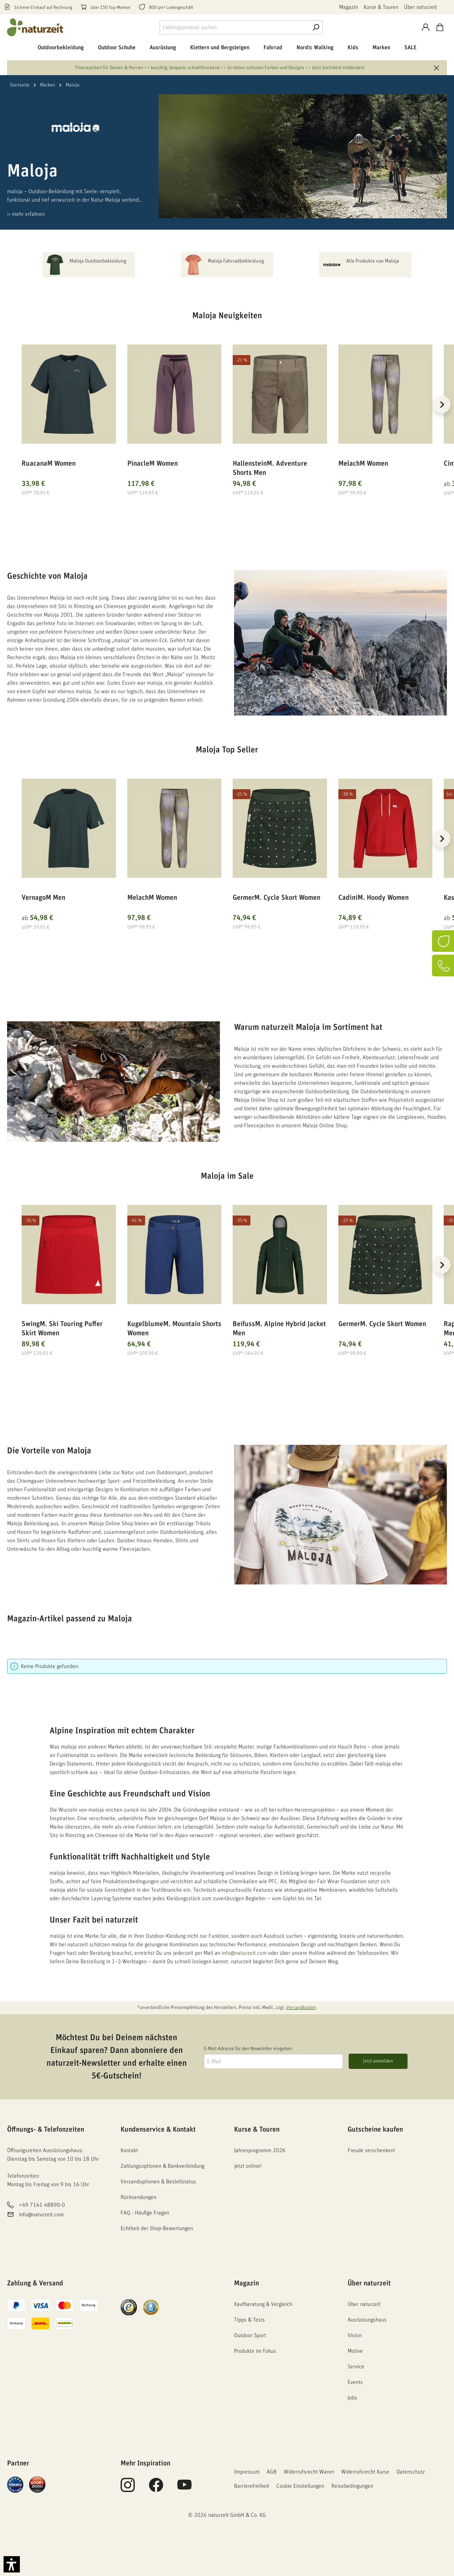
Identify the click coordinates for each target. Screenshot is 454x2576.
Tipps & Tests (249, 2320)
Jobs (352, 2398)
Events (355, 2382)
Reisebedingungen (352, 2486)
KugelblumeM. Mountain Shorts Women (174, 1328)
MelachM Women (363, 463)
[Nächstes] (441, 404)
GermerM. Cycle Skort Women (276, 897)
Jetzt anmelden (378, 2061)
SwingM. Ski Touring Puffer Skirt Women (62, 1328)
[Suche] (316, 27)
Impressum (247, 2472)
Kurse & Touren (381, 7)
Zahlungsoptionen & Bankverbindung (162, 2166)
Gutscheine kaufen (375, 2129)
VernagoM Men (43, 897)
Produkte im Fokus (255, 2351)
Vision (355, 2335)
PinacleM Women (152, 463)
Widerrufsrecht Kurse (365, 2472)
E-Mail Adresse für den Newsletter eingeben (248, 2048)
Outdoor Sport (250, 2335)
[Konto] (426, 27)
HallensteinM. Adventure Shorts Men (270, 468)
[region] (227, 413)
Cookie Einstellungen (300, 2486)
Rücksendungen (138, 2197)
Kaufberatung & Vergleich (263, 2304)
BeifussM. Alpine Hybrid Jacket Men (279, 1328)
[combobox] (234, 27)
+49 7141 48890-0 (42, 2205)
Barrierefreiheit (251, 2486)
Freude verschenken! (371, 2150)
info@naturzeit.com (244, 1953)
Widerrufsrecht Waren (309, 2472)
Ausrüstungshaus (367, 2320)
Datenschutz (411, 2472)
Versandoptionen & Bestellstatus (158, 2181)
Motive (355, 2351)
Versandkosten (301, 2007)
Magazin (348, 7)
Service (356, 2366)
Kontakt (129, 2150)
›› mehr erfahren (26, 214)
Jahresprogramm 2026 (260, 2150)
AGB (272, 2472)
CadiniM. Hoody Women (373, 897)
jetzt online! (247, 2166)
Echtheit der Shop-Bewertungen (157, 2228)
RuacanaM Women (49, 463)
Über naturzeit (420, 7)
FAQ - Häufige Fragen (145, 2213)
